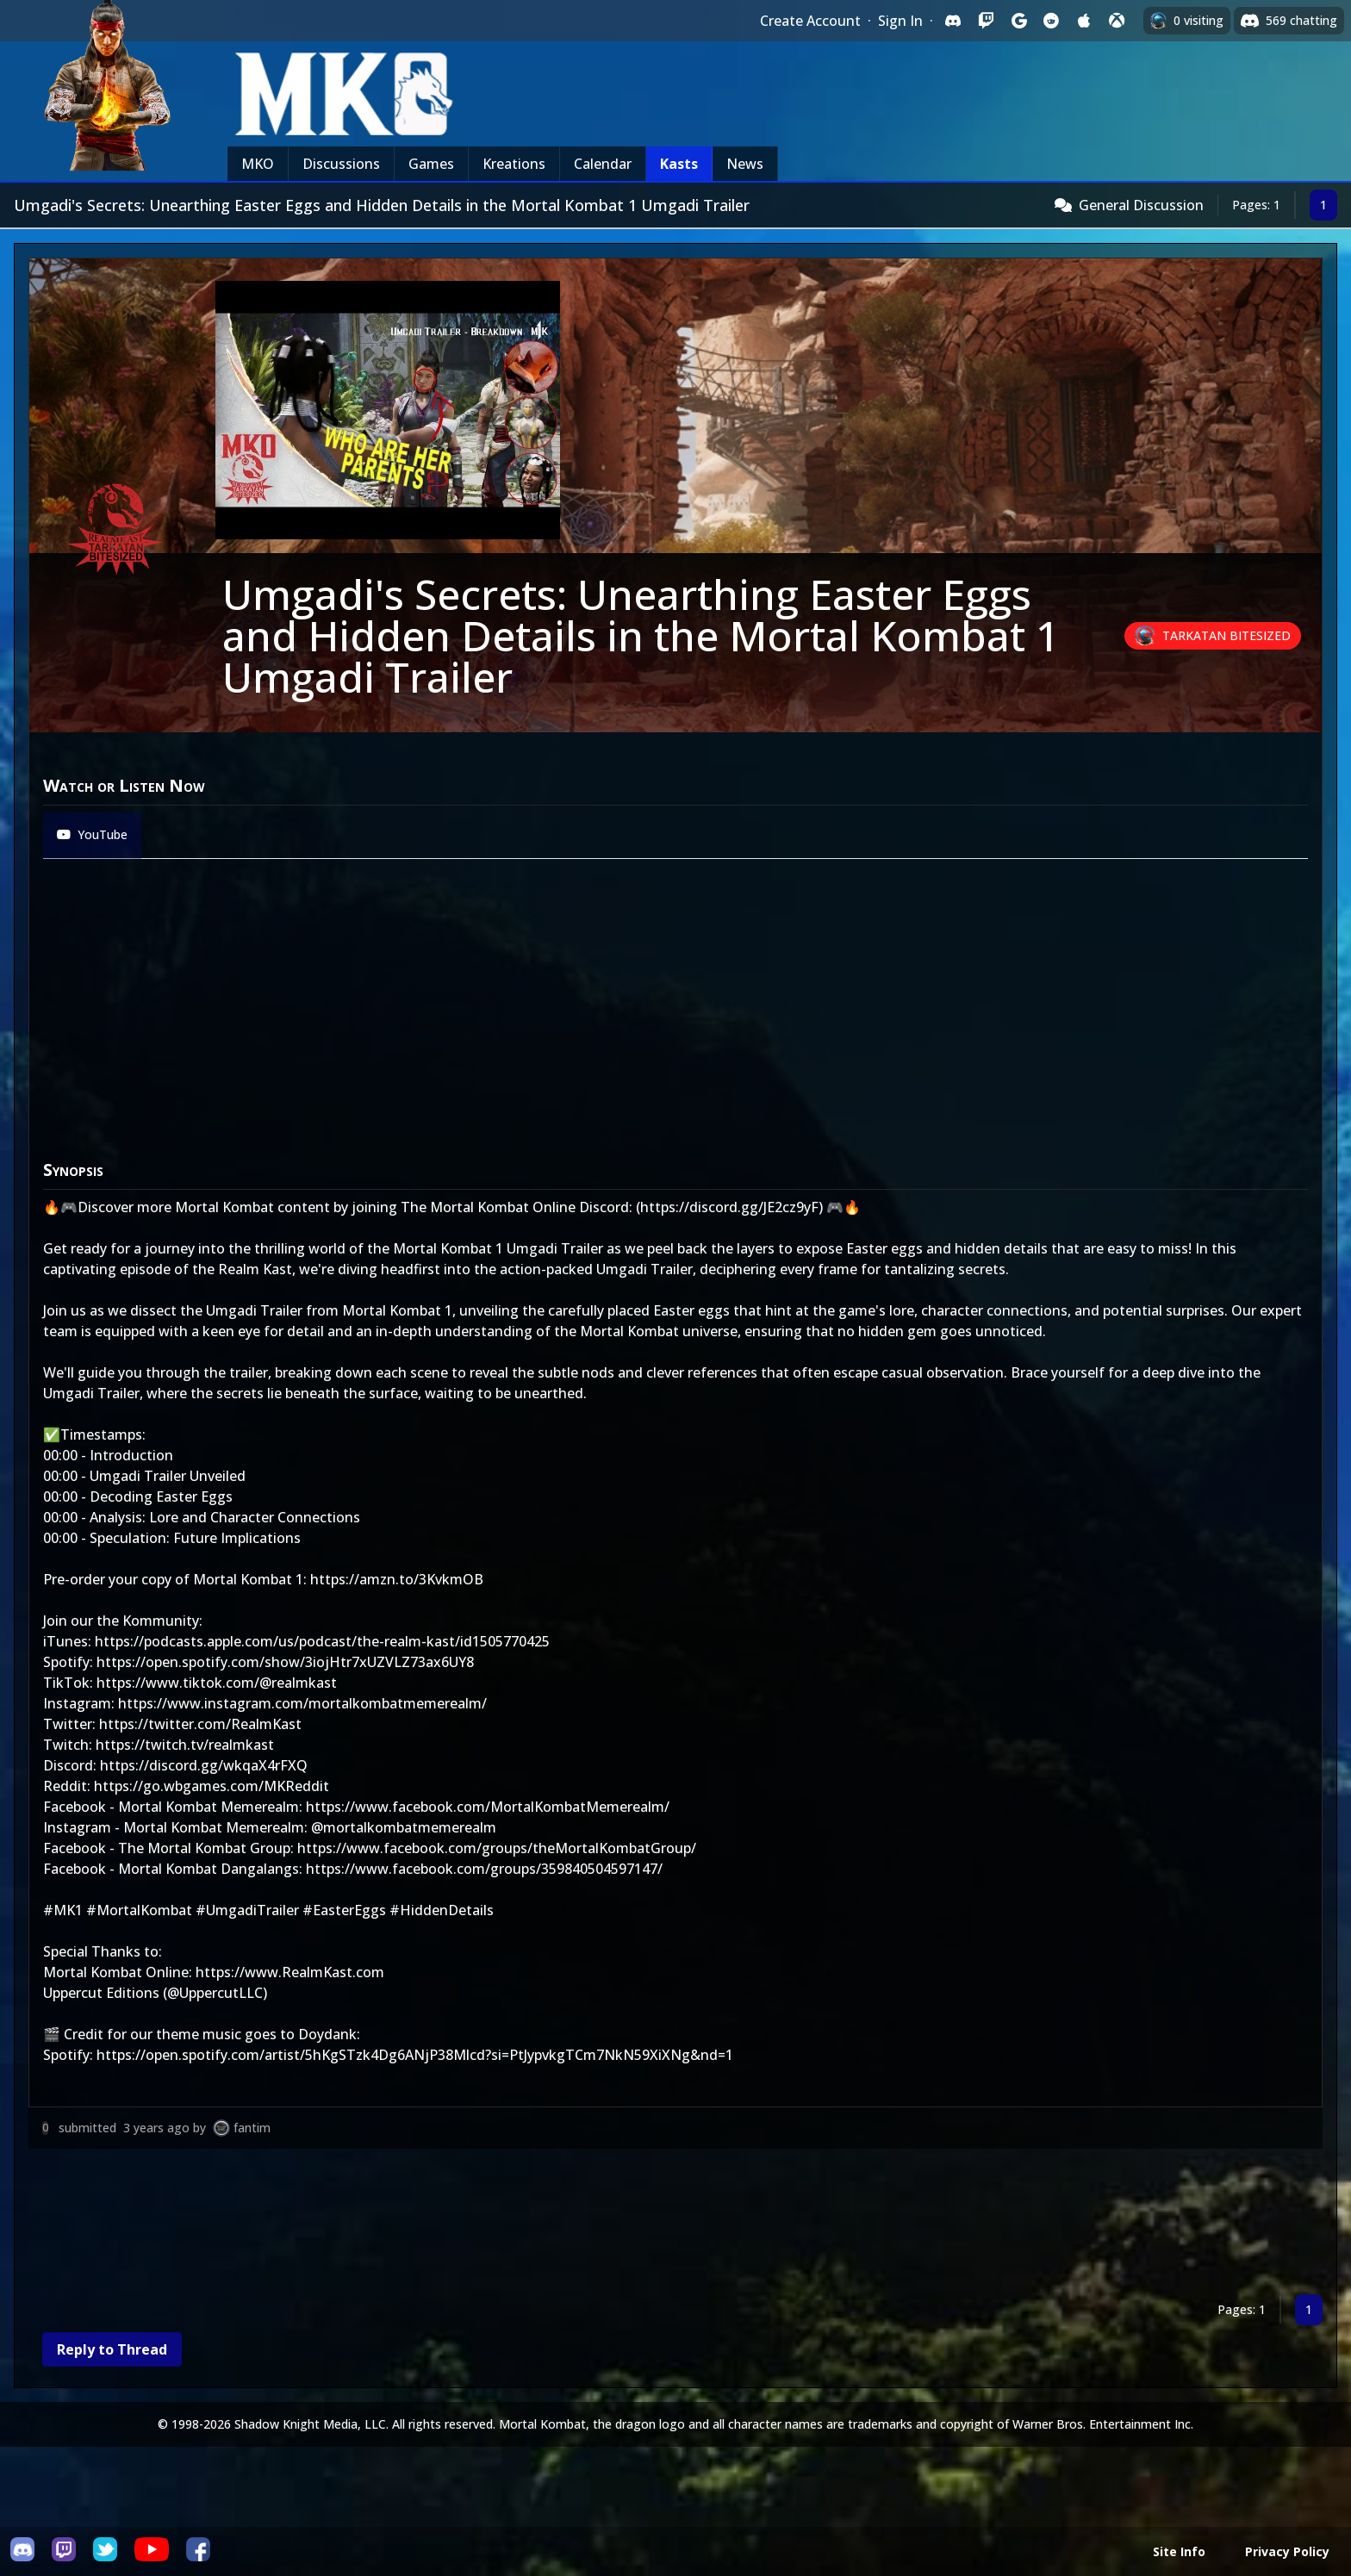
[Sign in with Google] (1018, 21)
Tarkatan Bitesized (1226, 635)
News (744, 163)
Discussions (341, 163)
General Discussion (1141, 205)
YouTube (92, 834)
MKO (257, 163)
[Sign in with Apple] (1084, 21)
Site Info (1179, 2551)
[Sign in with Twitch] (986, 21)
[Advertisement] (545, 2224)
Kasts (679, 163)
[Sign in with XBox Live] (1117, 21)
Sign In (900, 20)
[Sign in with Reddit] (1051, 21)
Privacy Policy (1287, 2551)
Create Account (810, 20)
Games (431, 163)
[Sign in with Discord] (953, 21)
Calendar (603, 163)
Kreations (513, 163)
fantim (252, 2127)
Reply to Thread (112, 2349)
